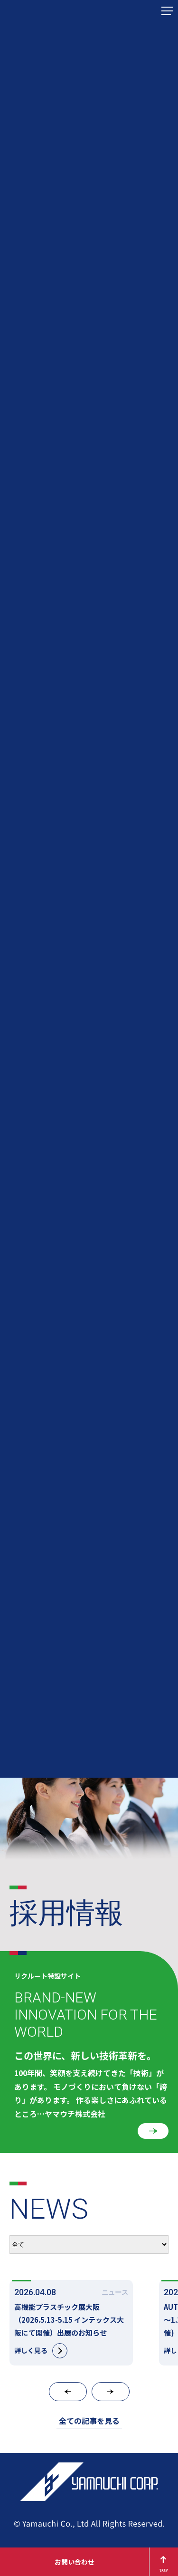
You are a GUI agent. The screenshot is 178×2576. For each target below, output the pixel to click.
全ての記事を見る (89, 2420)
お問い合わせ (74, 2561)
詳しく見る (40, 2350)
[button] (68, 2391)
